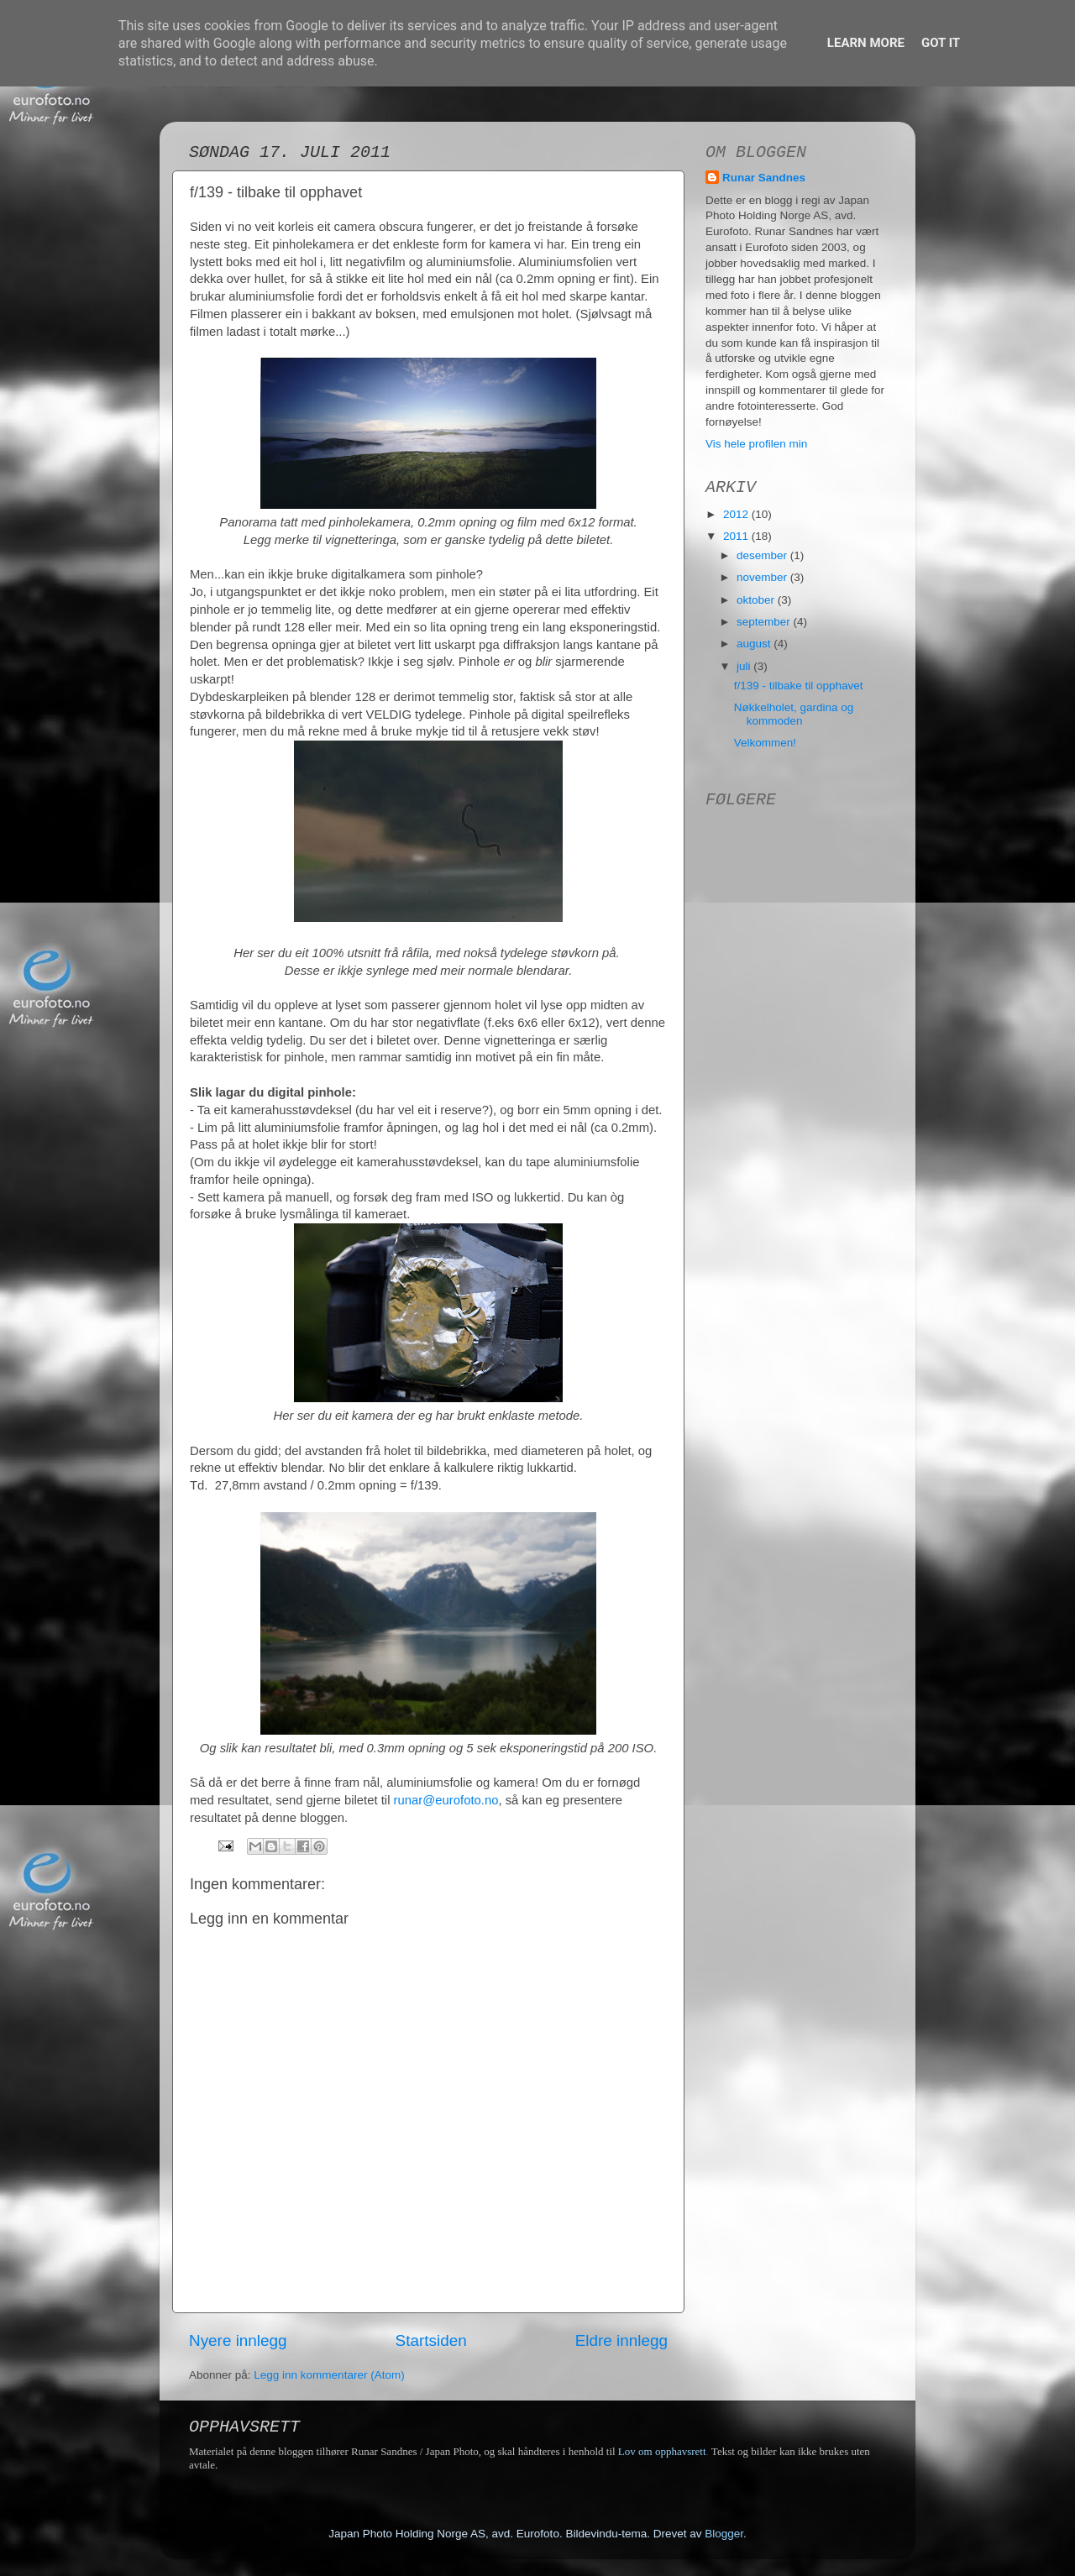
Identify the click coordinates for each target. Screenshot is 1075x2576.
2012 (737, 514)
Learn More (866, 42)
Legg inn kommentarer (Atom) (329, 2375)
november (763, 577)
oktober (757, 600)
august (755, 643)
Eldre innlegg (621, 2340)
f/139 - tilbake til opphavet (798, 685)
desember (763, 555)
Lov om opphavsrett (662, 2451)
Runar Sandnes (763, 177)
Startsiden (431, 2340)
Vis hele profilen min (756, 443)
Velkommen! (765, 742)
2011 (737, 536)
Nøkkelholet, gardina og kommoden (794, 714)
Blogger (724, 2533)
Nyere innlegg (238, 2340)
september (765, 621)
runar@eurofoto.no (446, 1800)
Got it (940, 42)
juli (745, 666)
